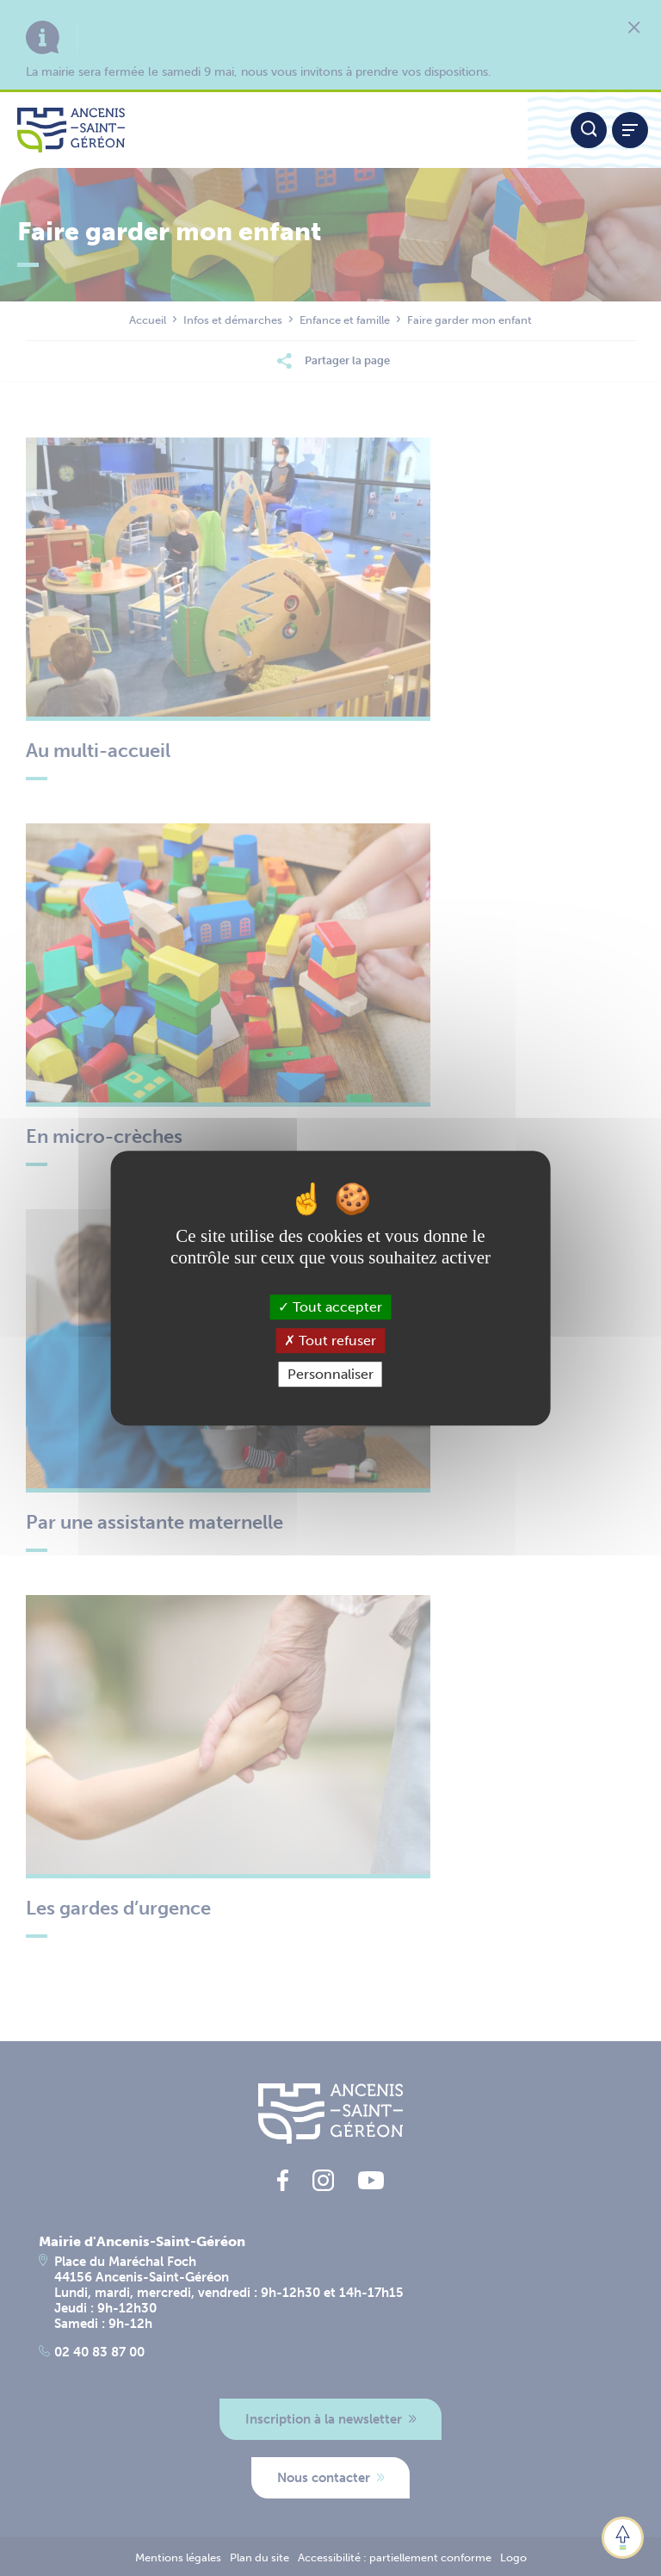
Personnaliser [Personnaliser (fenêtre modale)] (330, 1374)
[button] (623, 2538)
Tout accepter (330, 1307)
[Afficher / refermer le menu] (630, 130)
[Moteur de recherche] (589, 130)
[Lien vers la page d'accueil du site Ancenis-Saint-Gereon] (263, 130)
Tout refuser (330, 1340)
